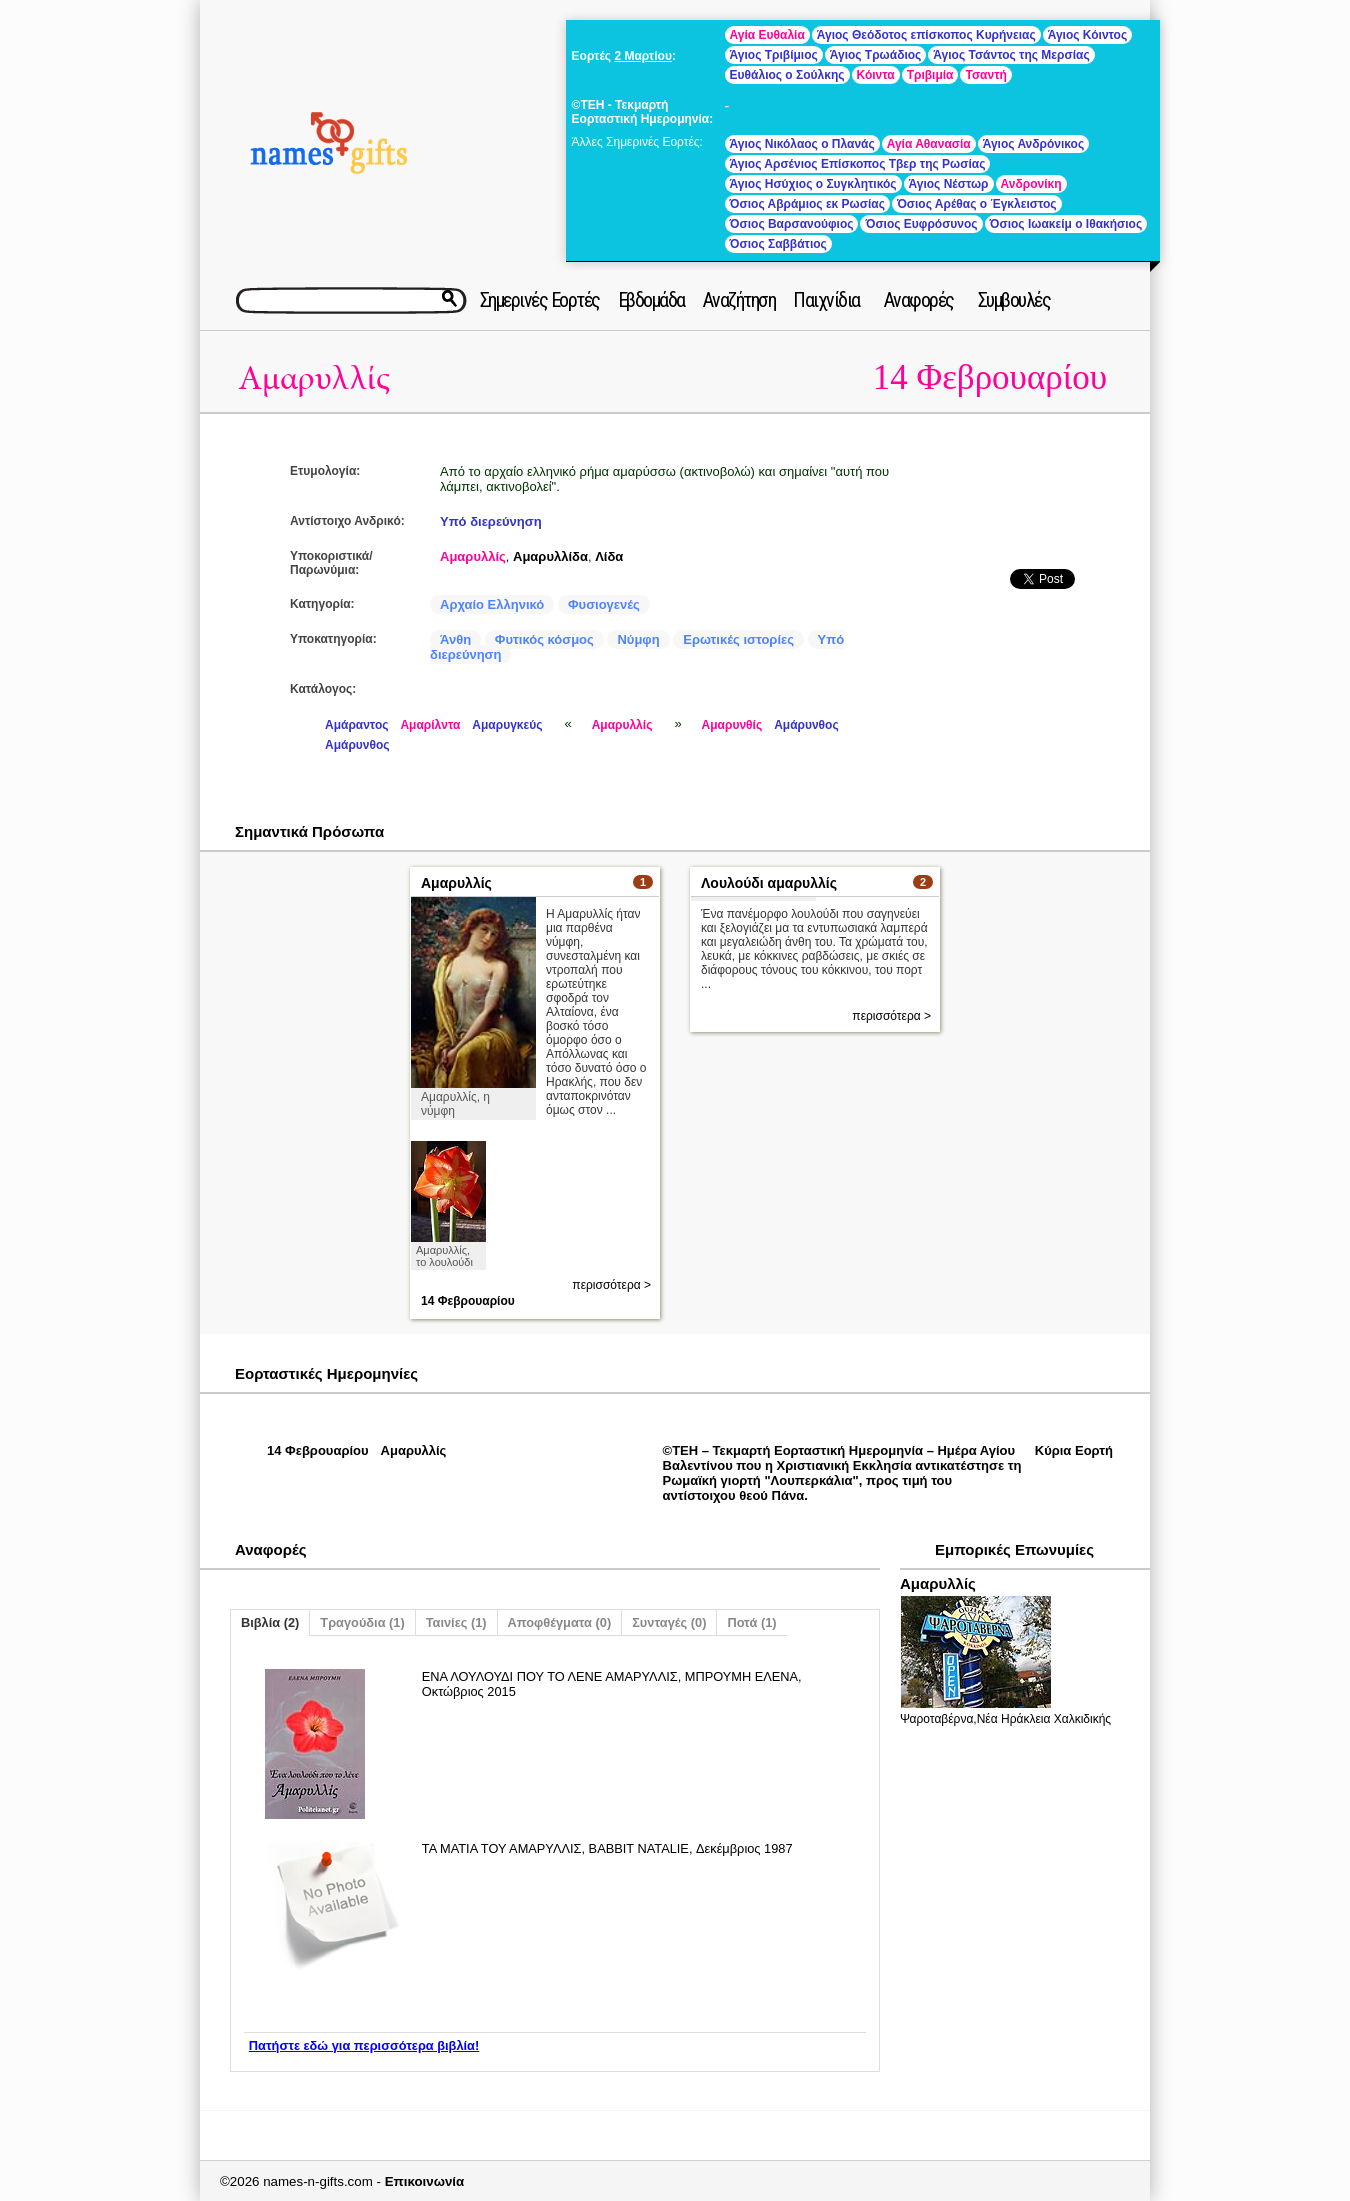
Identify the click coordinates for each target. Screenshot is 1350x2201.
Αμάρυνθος (806, 725)
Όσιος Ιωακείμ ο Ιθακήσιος (1066, 224)
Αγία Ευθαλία (767, 35)
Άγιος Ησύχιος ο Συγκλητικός (813, 184)
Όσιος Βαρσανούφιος (792, 224)
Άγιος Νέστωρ (949, 184)
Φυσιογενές (604, 604)
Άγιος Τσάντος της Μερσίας (1011, 55)
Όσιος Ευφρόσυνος (921, 224)
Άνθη (455, 639)
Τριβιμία (930, 75)
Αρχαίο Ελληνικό (492, 604)
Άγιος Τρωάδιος (876, 55)
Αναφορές (919, 300)
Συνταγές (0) (669, 1622)
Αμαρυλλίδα (550, 556)
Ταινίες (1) (456, 1622)
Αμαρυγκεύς (507, 725)
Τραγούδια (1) (362, 1622)
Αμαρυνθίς (732, 725)
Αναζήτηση (739, 300)
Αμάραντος (356, 725)
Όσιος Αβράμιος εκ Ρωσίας (807, 204)
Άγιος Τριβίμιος (774, 55)
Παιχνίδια (826, 300)
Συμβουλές (1014, 300)
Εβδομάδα (651, 300)
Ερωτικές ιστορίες (738, 639)
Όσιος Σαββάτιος (778, 244)
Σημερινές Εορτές (540, 300)
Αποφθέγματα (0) (560, 1622)
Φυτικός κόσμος (544, 639)
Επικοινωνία (425, 2181)
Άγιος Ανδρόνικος (1033, 144)
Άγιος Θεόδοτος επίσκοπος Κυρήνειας (926, 35)
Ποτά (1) (751, 1622)
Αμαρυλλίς (314, 378)
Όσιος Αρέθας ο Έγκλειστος (977, 204)
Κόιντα (876, 75)
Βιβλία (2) (270, 1622)
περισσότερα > (611, 1285)
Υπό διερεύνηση (491, 521)
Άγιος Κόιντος (1087, 35)
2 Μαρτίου (642, 56)
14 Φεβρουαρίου (990, 377)
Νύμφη (638, 639)
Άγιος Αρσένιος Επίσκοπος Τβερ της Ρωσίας (858, 164)
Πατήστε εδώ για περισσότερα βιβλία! (364, 2045)
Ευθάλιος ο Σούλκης (787, 75)
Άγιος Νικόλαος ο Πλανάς (802, 144)
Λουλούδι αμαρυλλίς (769, 883)
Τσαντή (985, 75)
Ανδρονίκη (1031, 184)
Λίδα (609, 556)
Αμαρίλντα (430, 725)
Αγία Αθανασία (929, 144)
